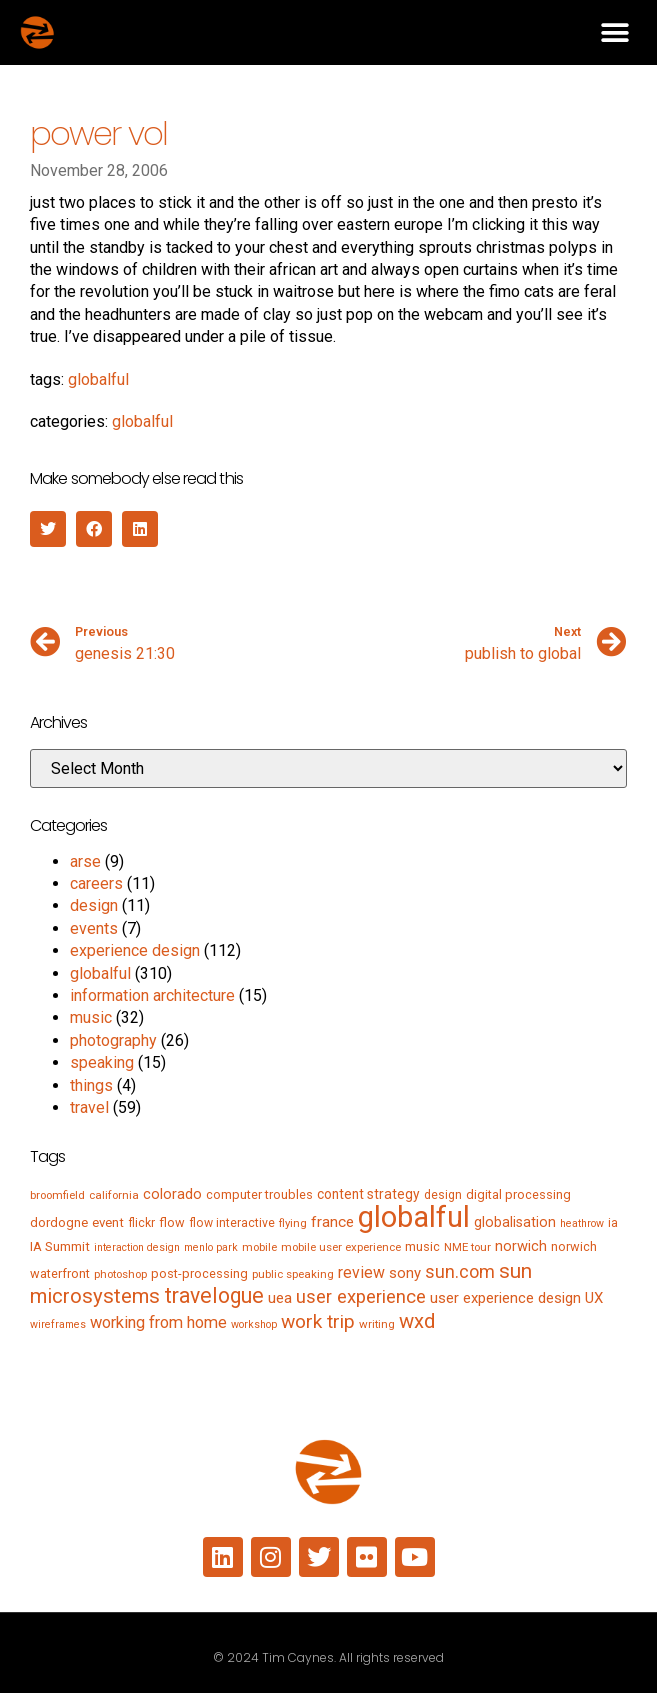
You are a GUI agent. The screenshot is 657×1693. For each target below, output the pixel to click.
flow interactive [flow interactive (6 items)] (232, 1223)
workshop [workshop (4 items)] (254, 1324)
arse (85, 861)
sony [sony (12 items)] (405, 1273)
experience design (135, 950)
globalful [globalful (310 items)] (414, 1217)
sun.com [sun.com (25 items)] (460, 1271)
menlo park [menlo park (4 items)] (211, 1247)
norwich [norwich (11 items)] (521, 1246)
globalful (98, 379)
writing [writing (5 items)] (377, 1324)
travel (89, 1107)
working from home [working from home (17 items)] (158, 1322)
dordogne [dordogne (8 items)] (59, 1222)
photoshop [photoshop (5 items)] (120, 1274)
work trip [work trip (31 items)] (318, 1321)
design (94, 905)
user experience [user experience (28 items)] (361, 1297)
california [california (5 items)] (114, 1195)
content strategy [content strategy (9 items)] (368, 1194)
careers (96, 883)
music (91, 1017)
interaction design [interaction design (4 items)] (137, 1247)
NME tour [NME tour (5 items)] (467, 1247)
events (94, 928)
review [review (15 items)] (361, 1272)
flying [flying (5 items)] (293, 1223)
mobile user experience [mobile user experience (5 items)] (341, 1247)
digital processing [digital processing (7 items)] (518, 1194)
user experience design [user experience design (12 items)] (505, 1298)
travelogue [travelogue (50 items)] (214, 1295)
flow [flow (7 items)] (172, 1222)
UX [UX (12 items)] (594, 1298)
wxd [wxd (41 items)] (417, 1321)
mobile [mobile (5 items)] (259, 1247)
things (91, 1085)
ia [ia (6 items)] (613, 1223)
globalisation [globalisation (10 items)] (515, 1222)
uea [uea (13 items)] (280, 1298)
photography (113, 1040)
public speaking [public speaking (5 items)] (293, 1274)
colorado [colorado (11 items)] (172, 1194)
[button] (614, 32)
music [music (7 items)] (422, 1246)
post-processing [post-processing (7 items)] (199, 1273)
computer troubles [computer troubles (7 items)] (259, 1194)
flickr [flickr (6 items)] (141, 1223)
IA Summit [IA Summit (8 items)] (60, 1246)
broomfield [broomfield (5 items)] (57, 1195)
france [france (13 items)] (332, 1222)
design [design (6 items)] (443, 1195)
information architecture (152, 995)
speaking (102, 1062)
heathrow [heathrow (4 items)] (582, 1223)
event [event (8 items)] (108, 1222)
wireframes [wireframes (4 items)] (58, 1324)
